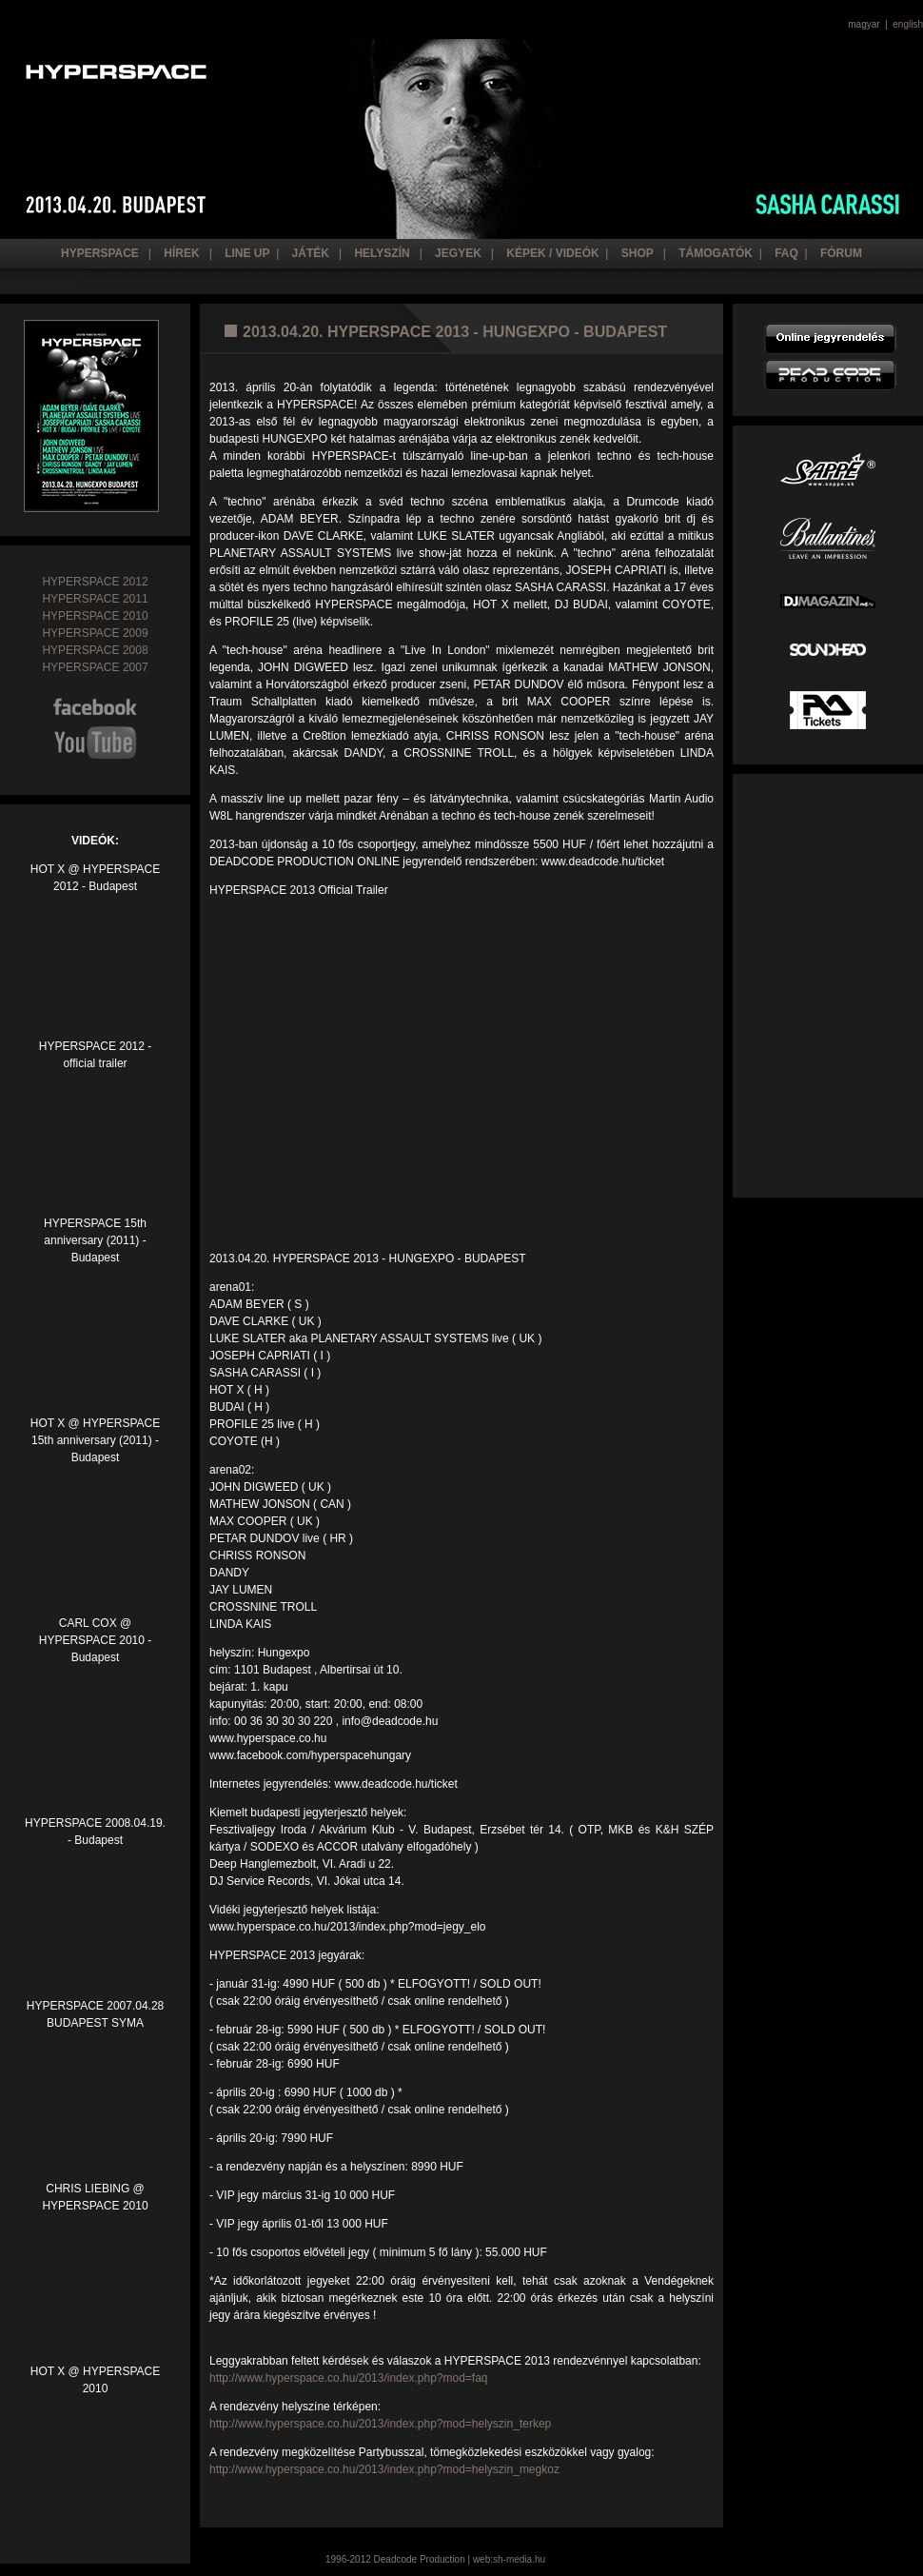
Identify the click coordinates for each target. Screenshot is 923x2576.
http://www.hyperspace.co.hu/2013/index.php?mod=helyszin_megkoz (384, 2469)
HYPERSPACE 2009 (94, 633)
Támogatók (715, 253)
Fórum (841, 253)
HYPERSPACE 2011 (94, 598)
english (908, 24)
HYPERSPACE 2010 (94, 616)
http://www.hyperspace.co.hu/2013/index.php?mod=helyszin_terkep (380, 2423)
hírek (181, 253)
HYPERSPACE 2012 (94, 581)
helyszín (381, 253)
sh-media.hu (519, 2559)
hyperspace (100, 253)
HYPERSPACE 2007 (94, 667)
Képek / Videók (552, 253)
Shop (637, 253)
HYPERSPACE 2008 (94, 650)
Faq (786, 253)
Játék (310, 253)
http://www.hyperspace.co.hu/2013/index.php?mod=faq (348, 2378)
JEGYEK (456, 253)
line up (247, 253)
